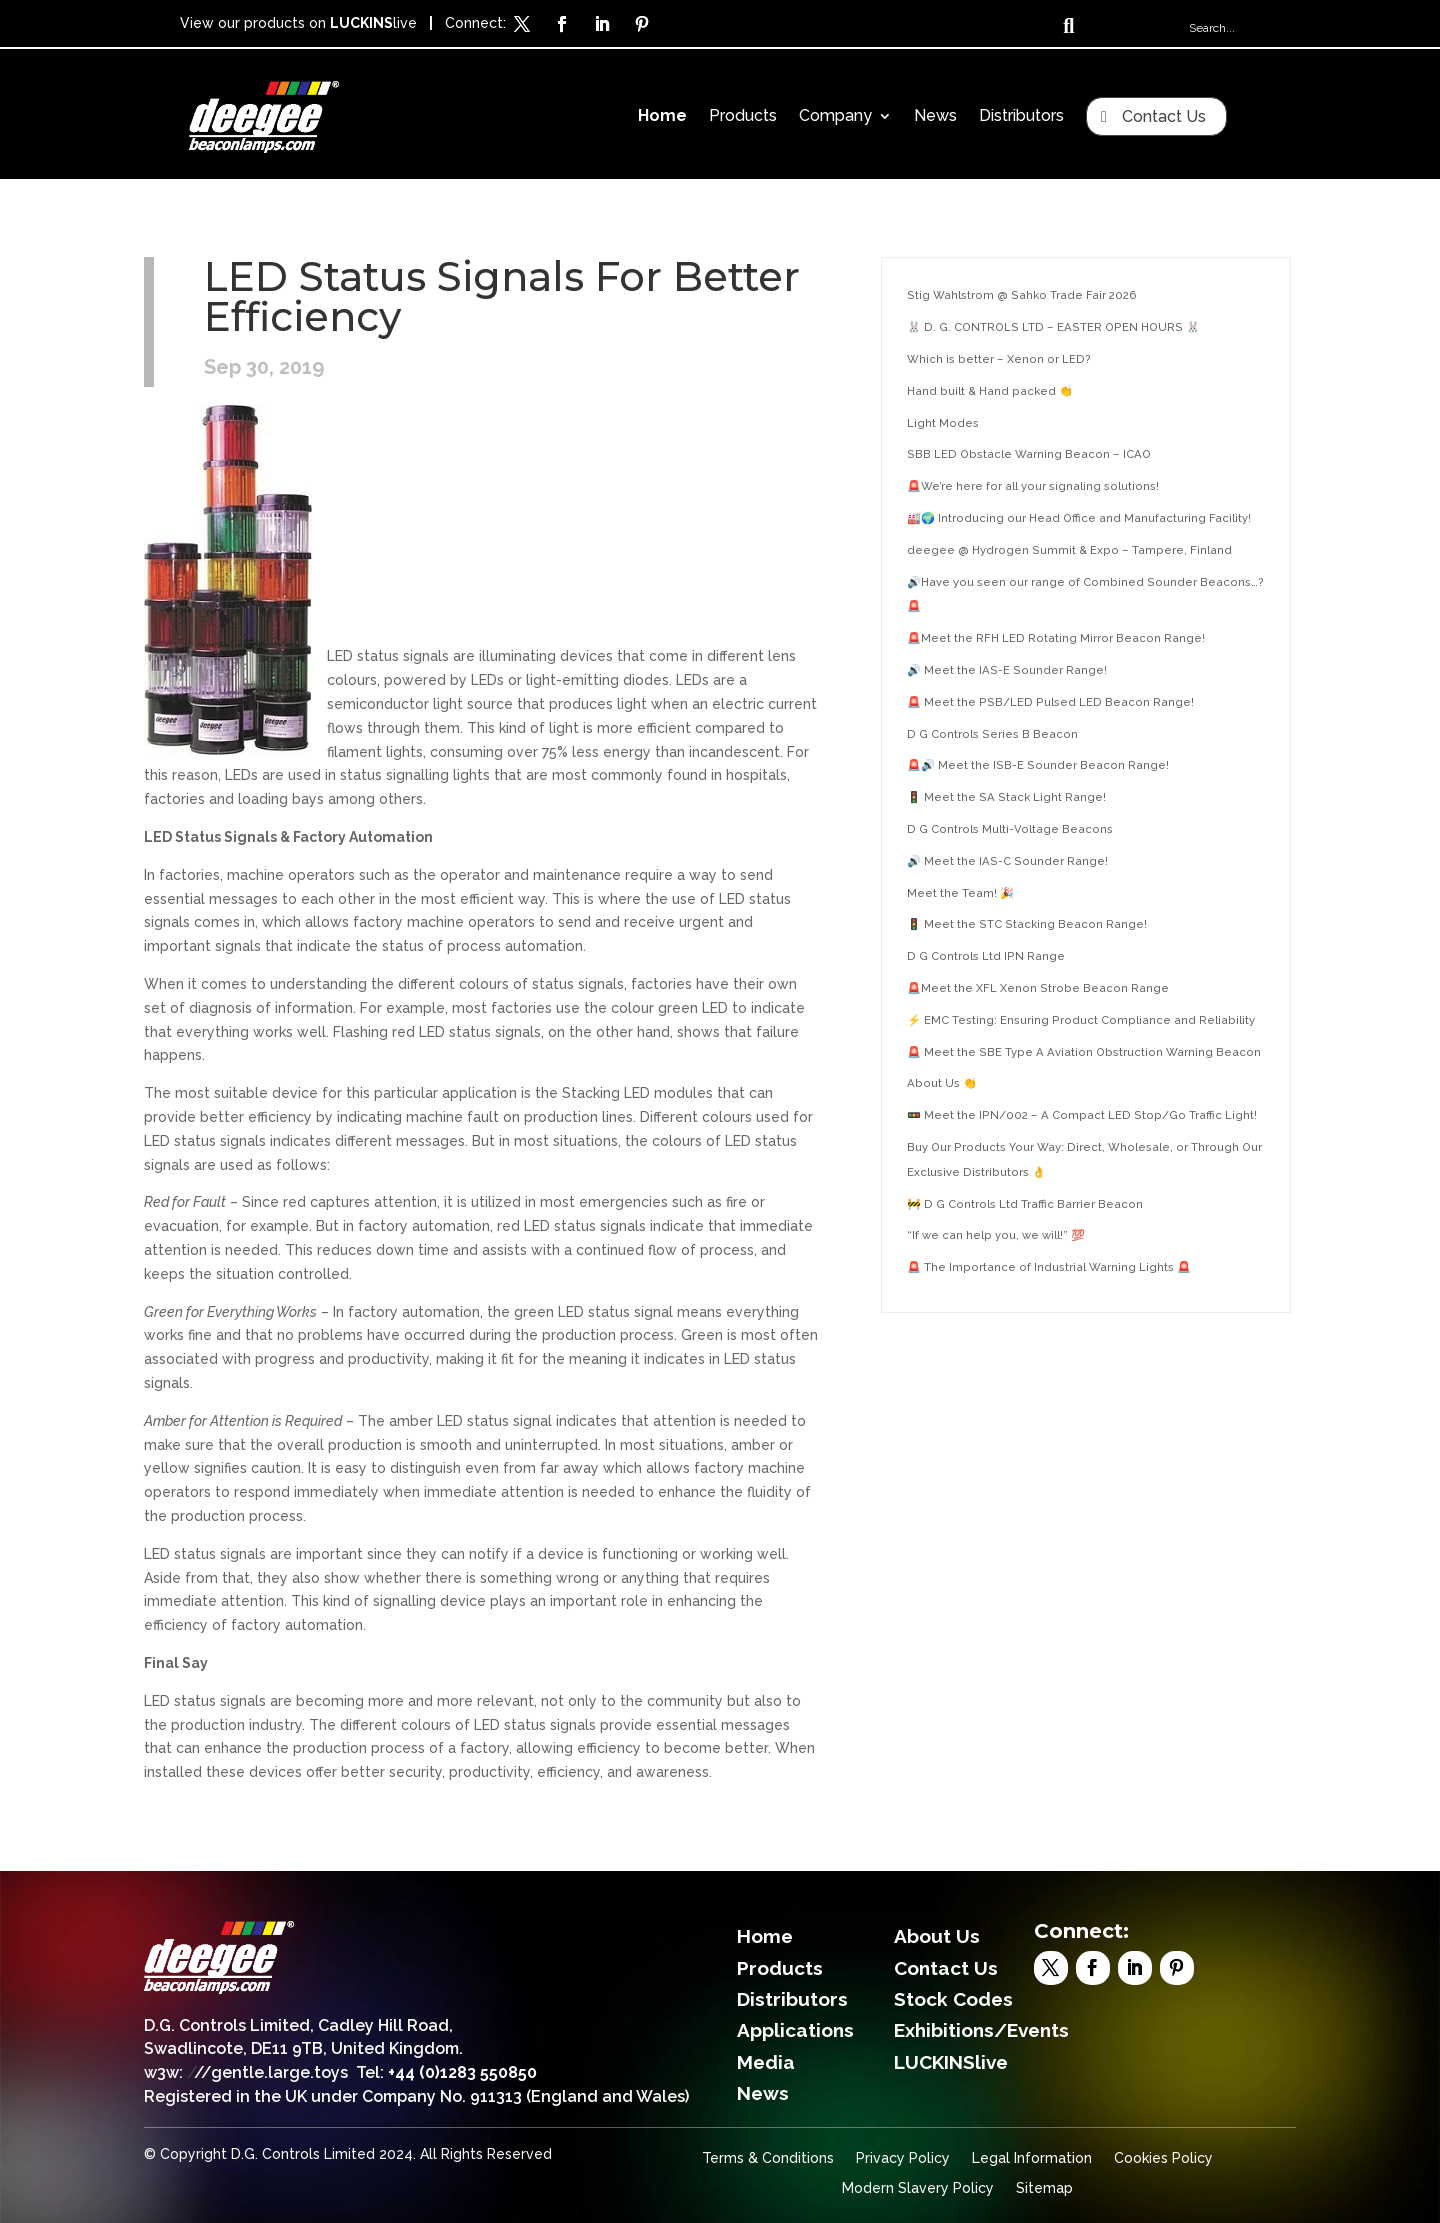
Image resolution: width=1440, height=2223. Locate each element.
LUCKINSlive (951, 2062)
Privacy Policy (903, 2158)
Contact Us (1164, 116)
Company (835, 117)
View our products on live (298, 23)
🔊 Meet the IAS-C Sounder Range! (1007, 861)
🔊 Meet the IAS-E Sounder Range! (1007, 670)
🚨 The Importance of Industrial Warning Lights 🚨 (1049, 1267)
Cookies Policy (1163, 2158)
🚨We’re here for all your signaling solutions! (1033, 486)
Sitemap (1044, 2188)
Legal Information (1032, 2158)
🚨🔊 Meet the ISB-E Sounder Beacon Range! (1038, 765)
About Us (937, 1936)
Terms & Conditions (768, 2158)
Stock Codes (953, 1999)
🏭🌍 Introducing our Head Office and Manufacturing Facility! (1079, 518)
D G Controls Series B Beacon (992, 734)
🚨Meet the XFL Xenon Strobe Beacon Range (1038, 988)
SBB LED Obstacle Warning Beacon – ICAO (1029, 454)
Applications (795, 2030)
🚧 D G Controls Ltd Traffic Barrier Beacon (1025, 1204)
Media (766, 2062)
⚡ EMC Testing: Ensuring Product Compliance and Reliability (1081, 1020)
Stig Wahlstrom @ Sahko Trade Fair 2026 (1022, 295)
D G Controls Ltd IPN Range (986, 956)
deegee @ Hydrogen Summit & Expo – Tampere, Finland (1069, 550)
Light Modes (943, 423)
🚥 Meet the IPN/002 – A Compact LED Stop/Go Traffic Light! (1082, 1115)
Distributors (1021, 117)
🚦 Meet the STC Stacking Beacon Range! (1027, 924)
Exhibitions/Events (981, 2030)
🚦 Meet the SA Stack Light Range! (1006, 797)
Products (743, 117)
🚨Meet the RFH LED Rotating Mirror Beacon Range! (1056, 638)
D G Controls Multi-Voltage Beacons (1010, 829)
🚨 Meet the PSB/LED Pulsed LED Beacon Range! (1050, 702)
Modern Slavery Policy (918, 2188)
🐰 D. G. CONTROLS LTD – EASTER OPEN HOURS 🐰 (1053, 327)
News (935, 117)
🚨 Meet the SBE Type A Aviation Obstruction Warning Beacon (1084, 1052)
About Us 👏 (942, 1083)
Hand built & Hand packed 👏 (990, 391)
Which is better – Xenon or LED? (999, 359)
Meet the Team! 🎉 (960, 893)
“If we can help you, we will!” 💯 (996, 1235)
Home (662, 117)
